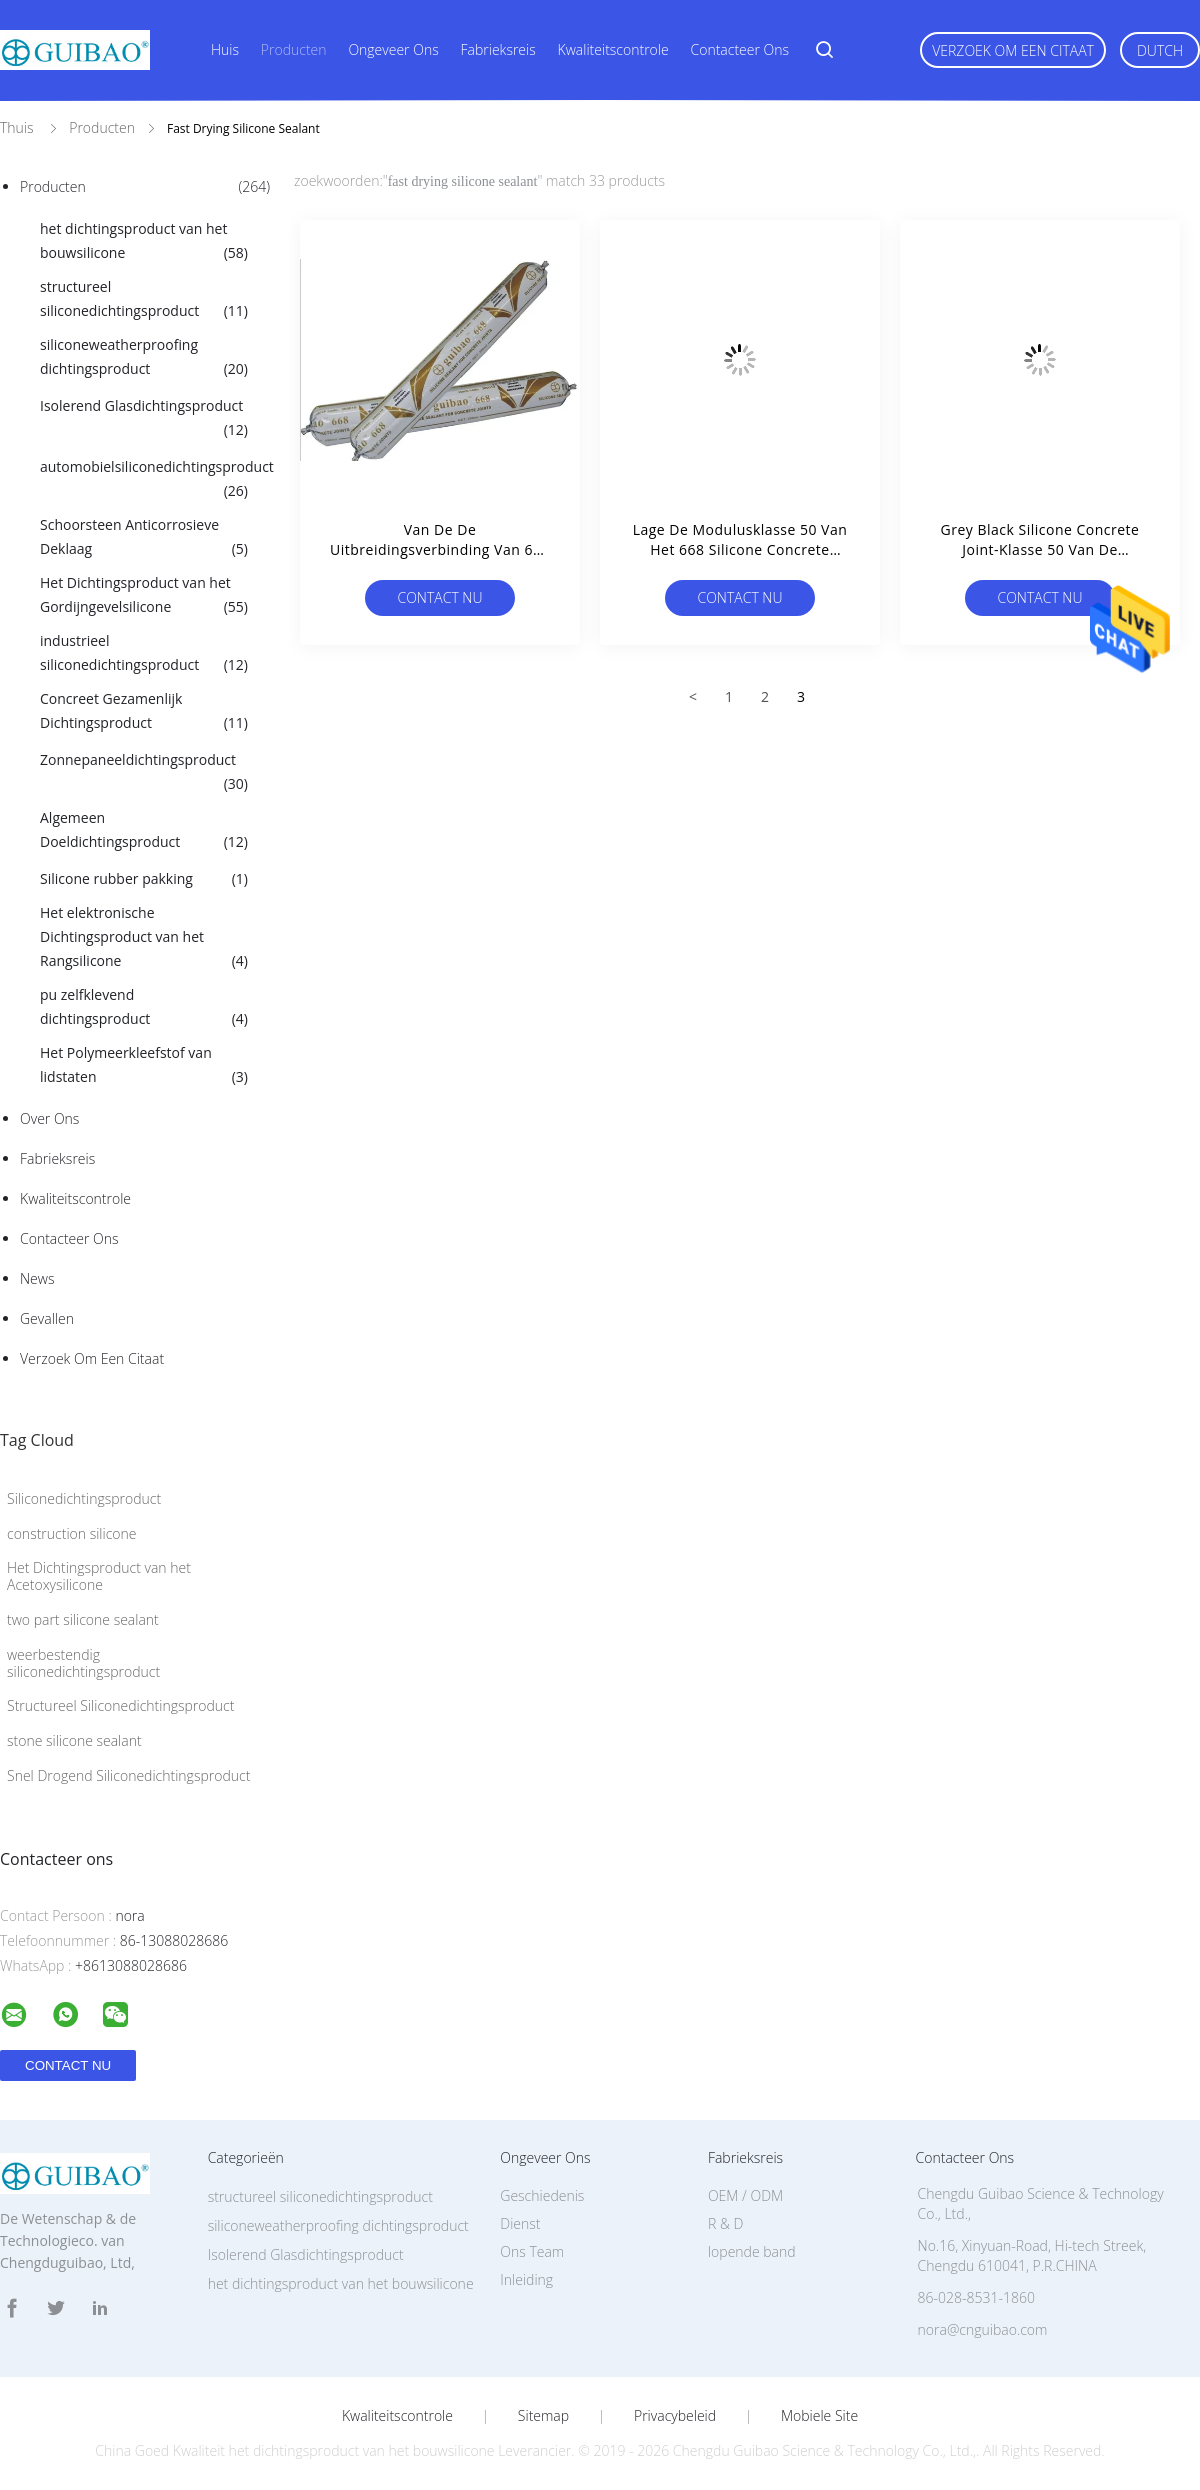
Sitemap (543, 2416)
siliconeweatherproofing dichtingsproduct (144, 358)
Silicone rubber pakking (144, 879)
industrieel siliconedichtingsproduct (144, 654)
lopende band (752, 2251)
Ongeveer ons (393, 49)
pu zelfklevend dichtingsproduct (144, 1008)
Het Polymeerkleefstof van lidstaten (144, 1066)
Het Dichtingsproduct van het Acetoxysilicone (99, 1576)
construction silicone (72, 1533)
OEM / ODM (745, 2195)
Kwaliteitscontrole (613, 49)
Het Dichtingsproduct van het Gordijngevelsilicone (144, 596)
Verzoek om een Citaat (1013, 50)
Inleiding (526, 2279)
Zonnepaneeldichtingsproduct (144, 773)
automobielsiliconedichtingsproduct (154, 480)
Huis (225, 49)
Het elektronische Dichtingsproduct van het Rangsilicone (144, 938)
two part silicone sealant (83, 1619)
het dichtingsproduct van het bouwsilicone (144, 242)
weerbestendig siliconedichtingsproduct (83, 1663)
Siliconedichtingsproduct (84, 1498)
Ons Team (532, 2251)
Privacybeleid (675, 2416)
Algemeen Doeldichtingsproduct (144, 831)
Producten (294, 49)
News (37, 1278)
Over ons (49, 1118)
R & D (725, 2223)
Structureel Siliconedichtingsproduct (120, 1705)
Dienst (520, 2223)
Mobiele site (819, 2416)
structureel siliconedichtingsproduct (144, 300)
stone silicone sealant (74, 1740)
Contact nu (439, 597)
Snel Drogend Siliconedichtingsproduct (128, 1775)
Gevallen (47, 1318)
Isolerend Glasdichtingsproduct (144, 419)
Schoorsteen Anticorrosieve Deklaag (144, 538)
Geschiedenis (542, 2195)
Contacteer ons (740, 49)
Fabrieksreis (498, 49)
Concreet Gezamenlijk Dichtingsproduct (144, 712)
